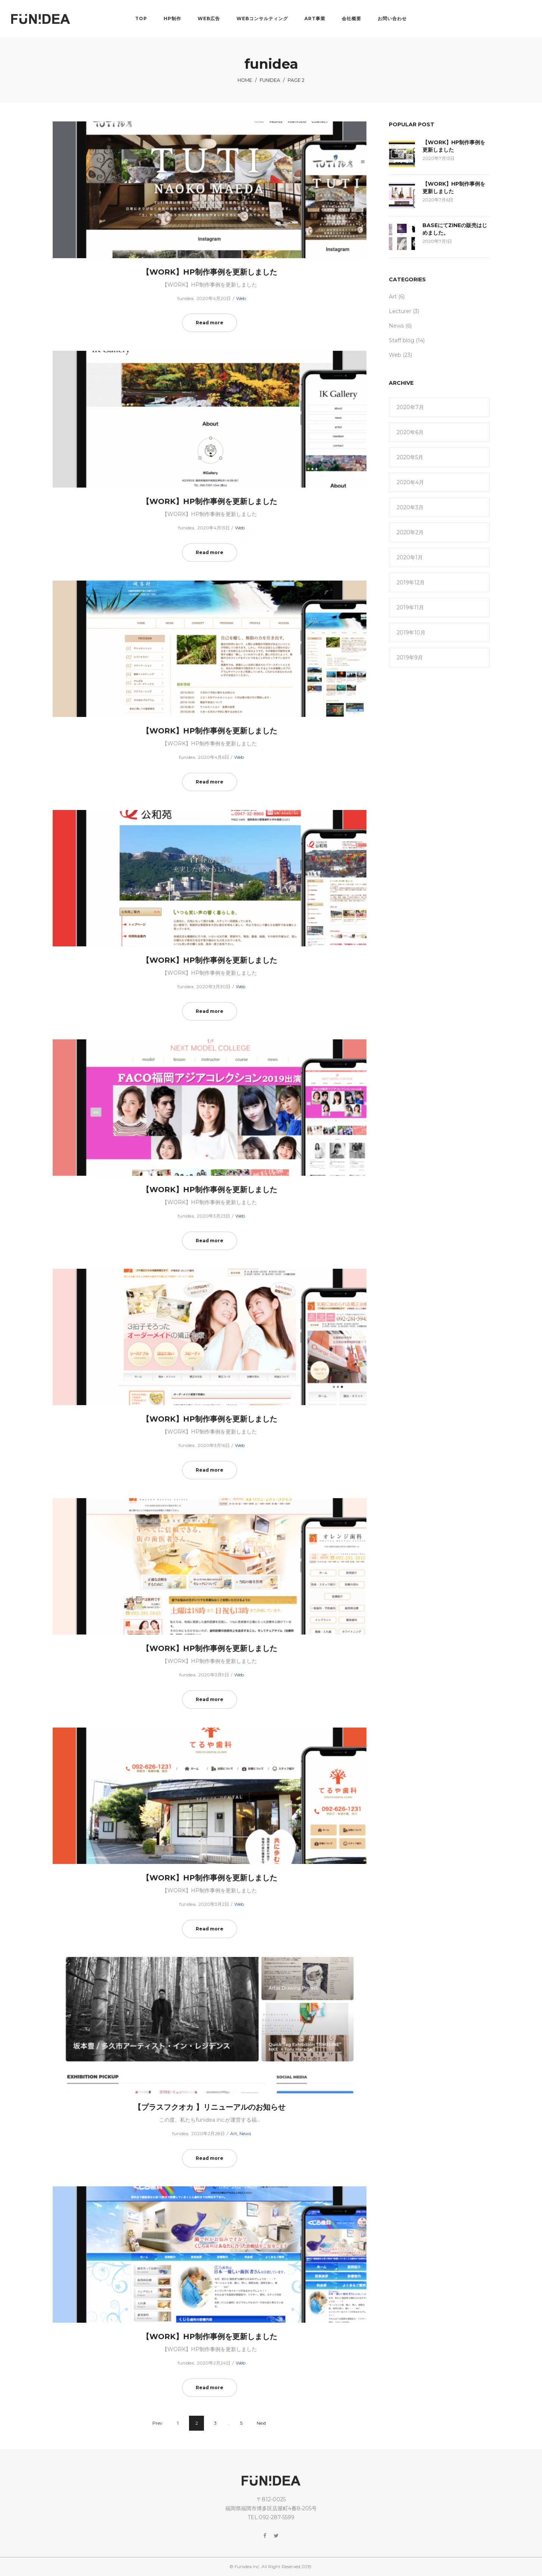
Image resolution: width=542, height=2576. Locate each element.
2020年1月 (410, 557)
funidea (270, 80)
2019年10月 (411, 632)
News (245, 2133)
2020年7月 (410, 407)
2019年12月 (411, 582)
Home (245, 80)
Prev (157, 2423)
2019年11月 (410, 607)
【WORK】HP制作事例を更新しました (209, 272)
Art (233, 2133)
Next (261, 2423)
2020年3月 (410, 507)
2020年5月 (410, 457)
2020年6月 (410, 432)
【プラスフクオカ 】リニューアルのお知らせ (209, 2107)
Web (241, 298)
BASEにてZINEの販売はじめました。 (454, 229)
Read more (209, 322)
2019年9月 (410, 657)
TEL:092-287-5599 (271, 2517)
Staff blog (401, 340)
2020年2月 (410, 532)
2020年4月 (410, 482)
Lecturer (400, 311)
